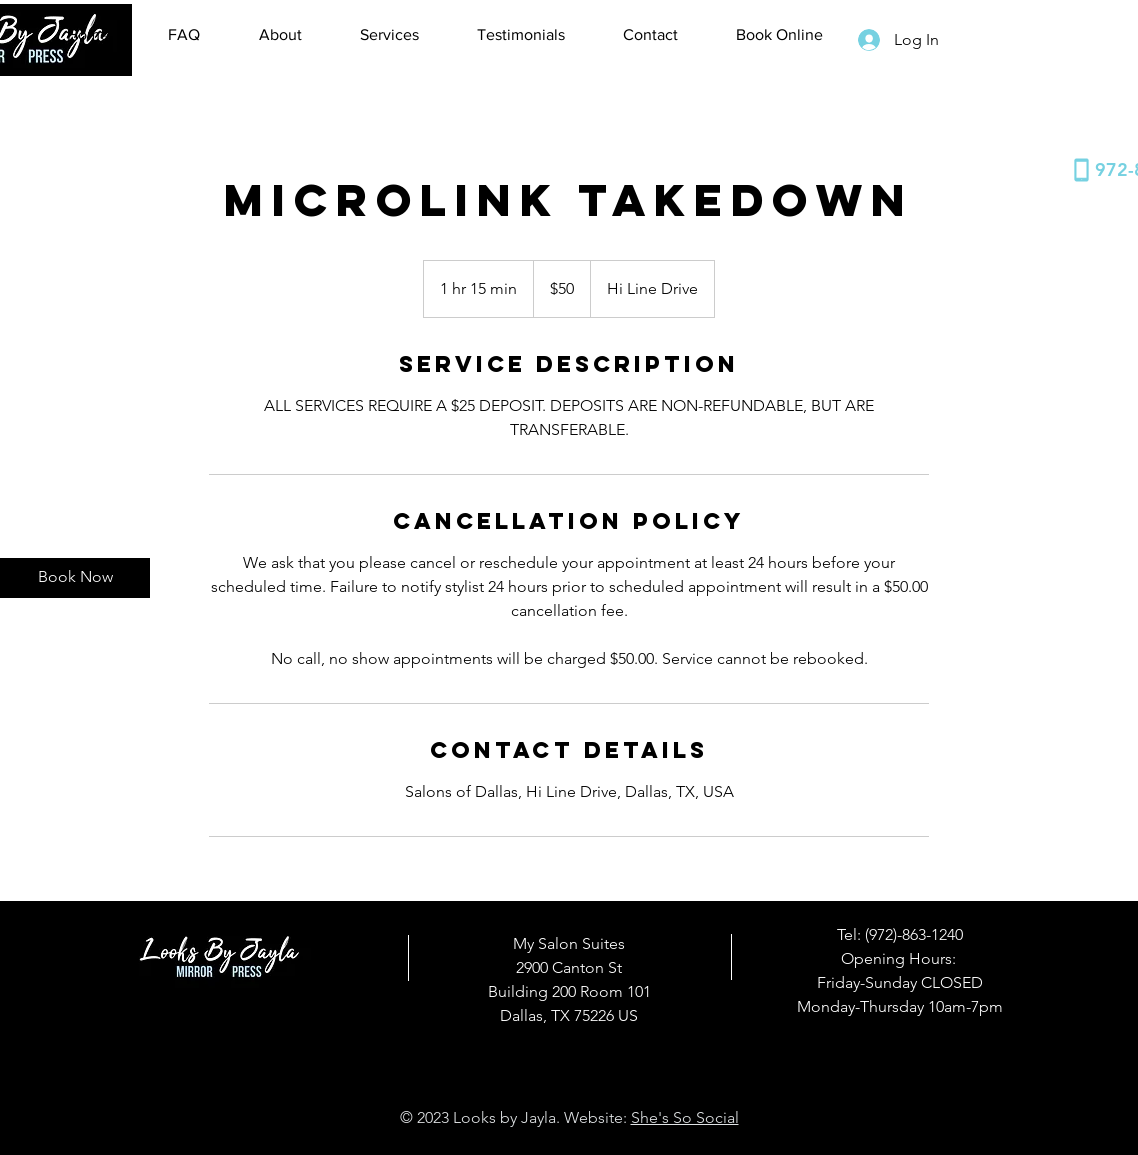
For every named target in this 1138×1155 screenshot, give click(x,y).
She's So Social (685, 1117)
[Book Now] (75, 578)
